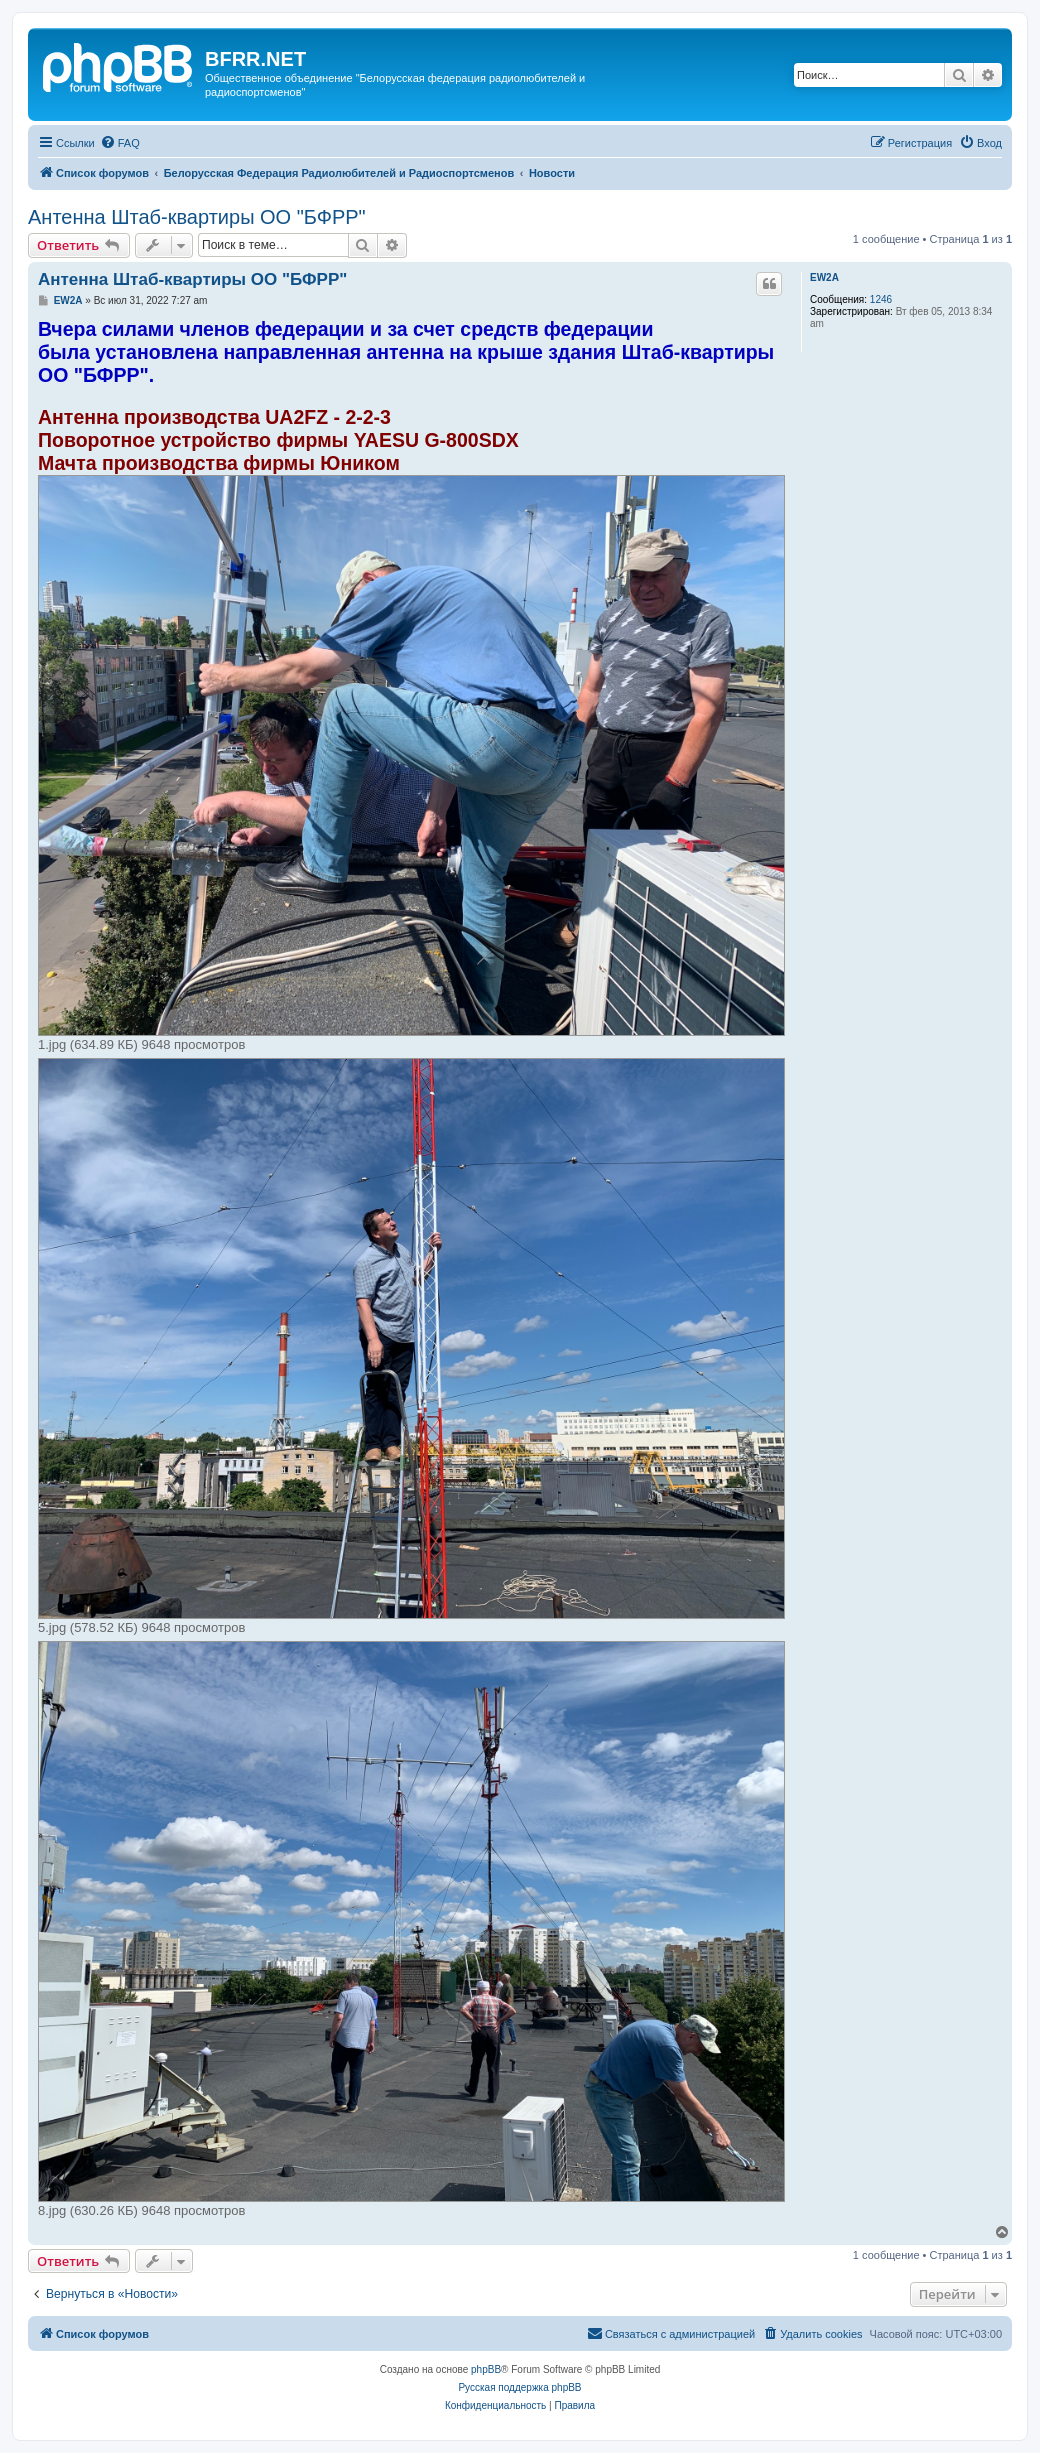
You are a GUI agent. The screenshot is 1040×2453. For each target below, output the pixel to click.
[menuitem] (120, 143)
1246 (881, 299)
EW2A (824, 277)
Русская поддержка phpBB (519, 2387)
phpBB (486, 2369)
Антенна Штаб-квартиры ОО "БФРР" (197, 217)
